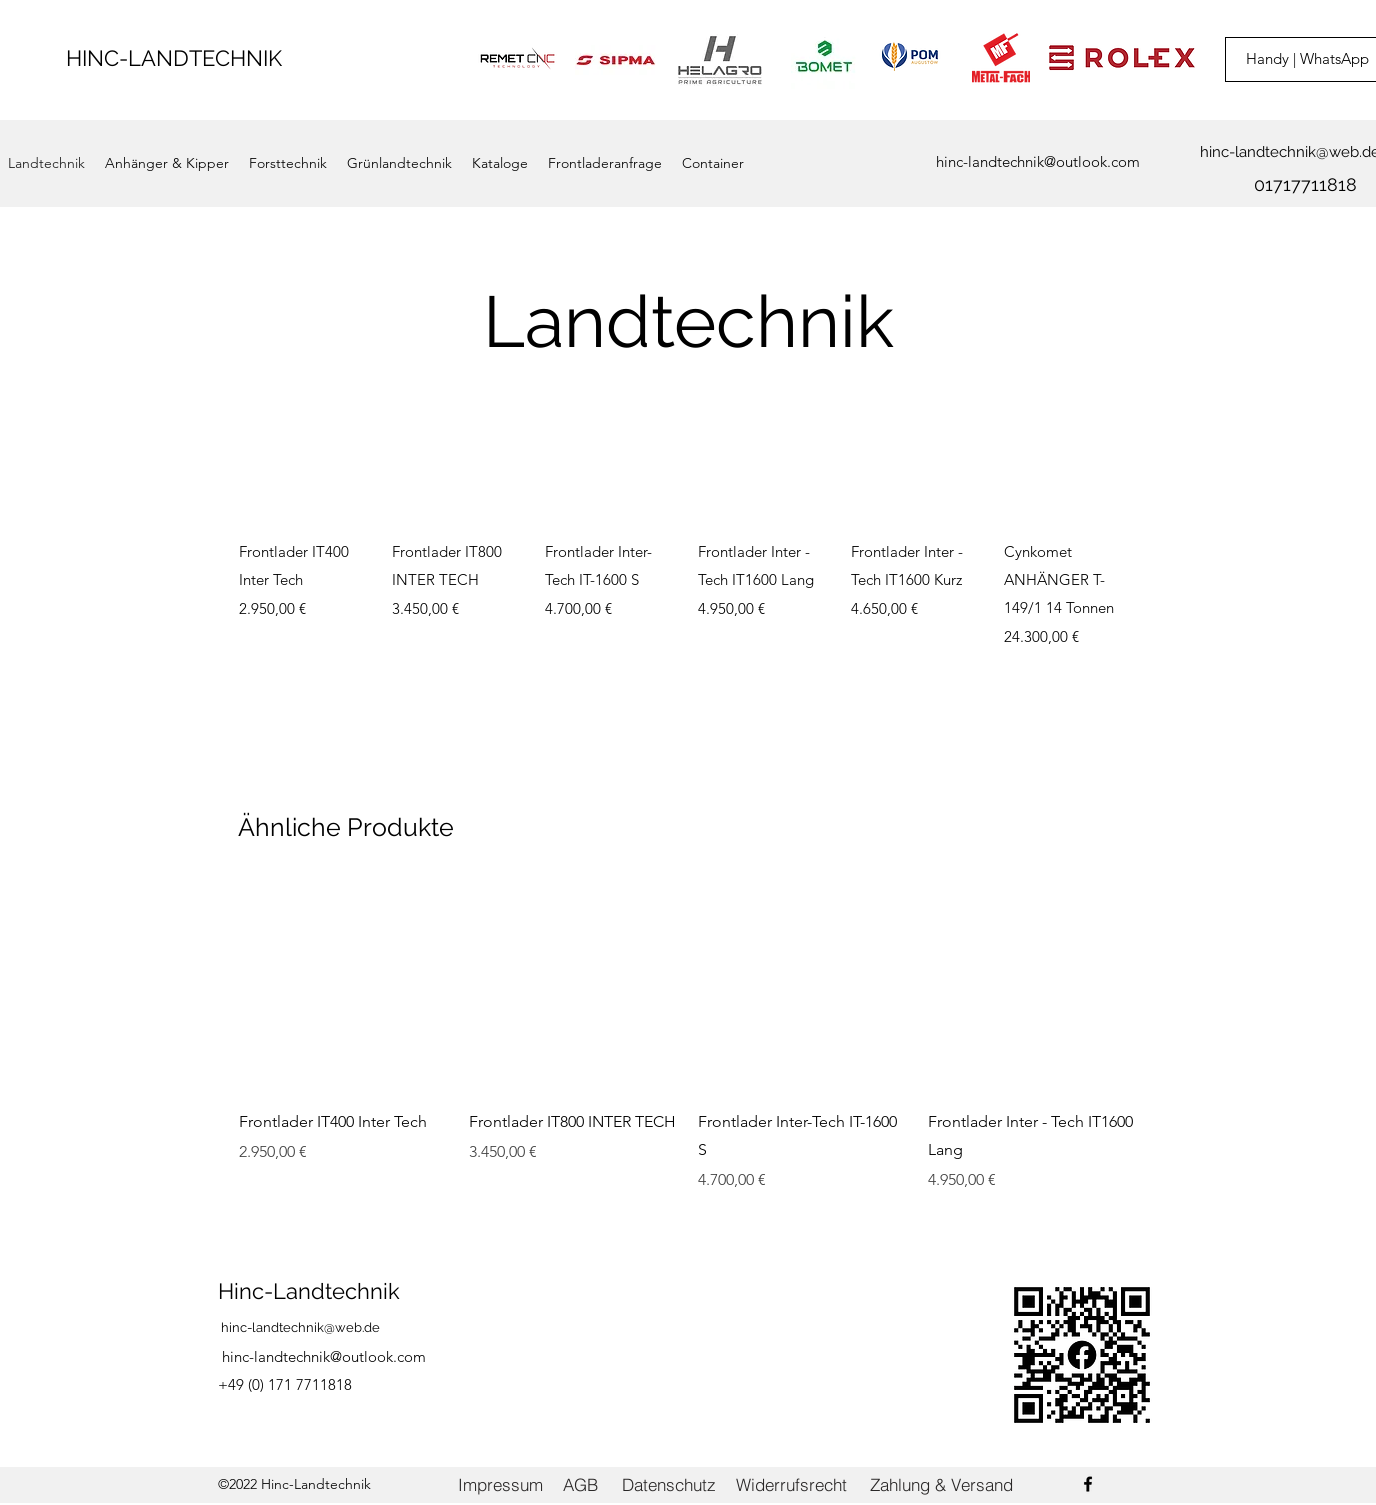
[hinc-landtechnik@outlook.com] (1038, 162)
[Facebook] (1088, 1484)
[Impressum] (500, 1485)
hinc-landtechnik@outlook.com (324, 1356)
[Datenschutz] (669, 1485)
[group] (688, 547)
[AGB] (580, 1485)
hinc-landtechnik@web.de (300, 1327)
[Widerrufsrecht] (791, 1485)
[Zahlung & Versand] (941, 1485)
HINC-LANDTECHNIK (174, 58)
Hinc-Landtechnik (309, 1291)
